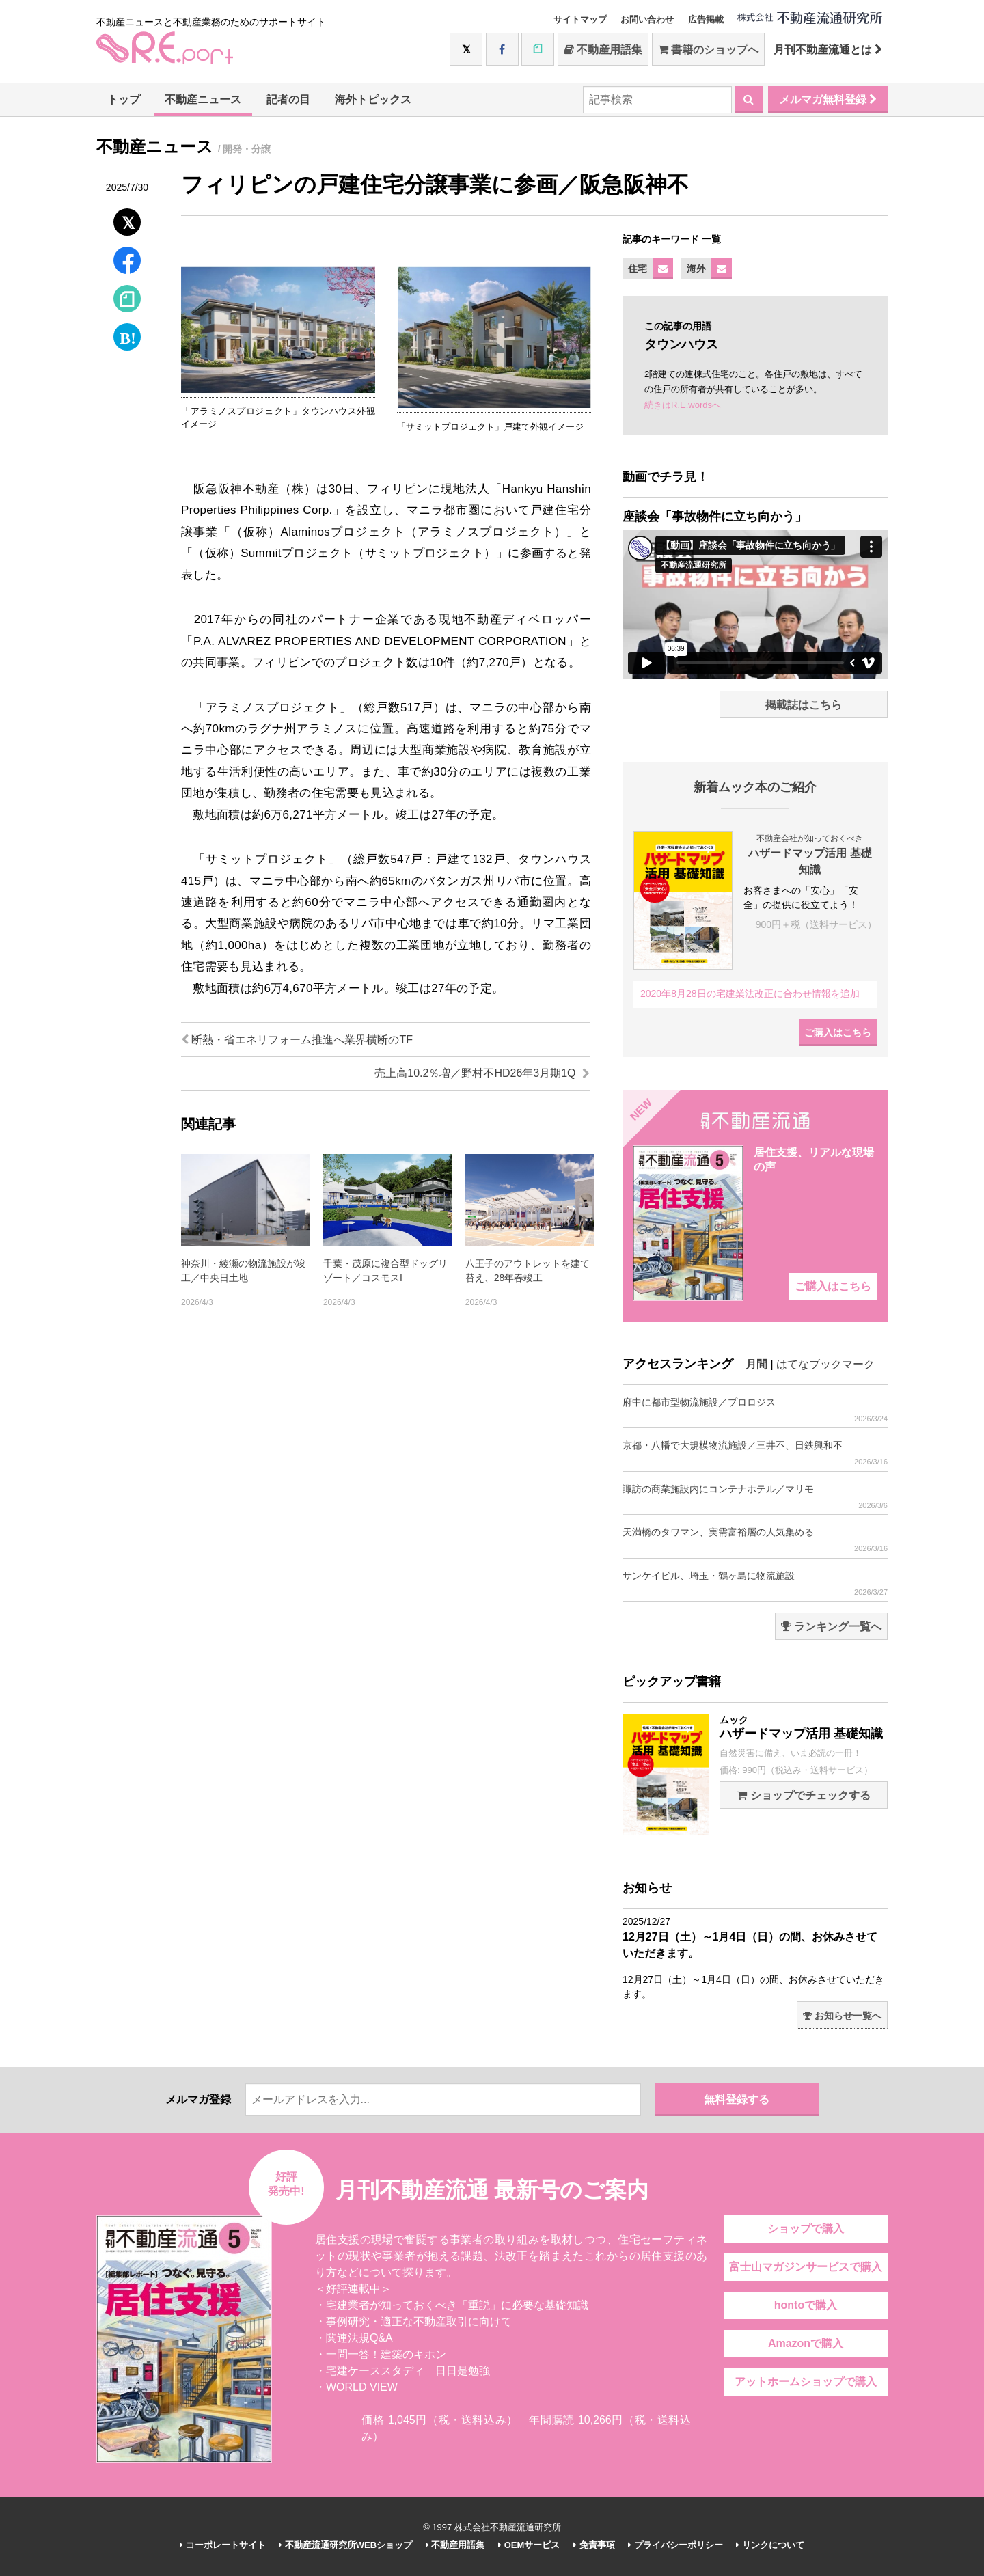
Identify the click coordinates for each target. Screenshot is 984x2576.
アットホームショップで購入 (806, 2381)
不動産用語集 (603, 49)
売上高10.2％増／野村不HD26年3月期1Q (482, 1073)
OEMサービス (529, 2545)
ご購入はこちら (837, 1032)
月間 (756, 1364)
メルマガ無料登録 (828, 99)
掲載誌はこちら (803, 705)
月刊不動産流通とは (828, 49)
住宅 (637, 268)
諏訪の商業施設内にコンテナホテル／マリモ (755, 1496)
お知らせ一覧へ (842, 2015)
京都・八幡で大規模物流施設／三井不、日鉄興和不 (755, 1453)
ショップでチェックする (803, 1795)
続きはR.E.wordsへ (682, 405)
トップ (123, 99)
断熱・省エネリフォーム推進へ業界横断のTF (297, 1039)
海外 (696, 268)
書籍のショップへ (708, 49)
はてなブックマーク (825, 1364)
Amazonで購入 (805, 2343)
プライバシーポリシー (675, 2545)
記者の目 (288, 99)
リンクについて (770, 2545)
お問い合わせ (647, 19)
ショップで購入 (805, 2228)
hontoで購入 (805, 2305)
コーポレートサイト (223, 2545)
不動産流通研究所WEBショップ (345, 2545)
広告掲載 (706, 19)
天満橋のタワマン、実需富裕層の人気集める (755, 1539)
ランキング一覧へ (831, 1626)
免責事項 (594, 2545)
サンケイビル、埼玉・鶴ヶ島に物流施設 (755, 1583)
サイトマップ (580, 19)
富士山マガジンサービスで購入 (805, 2267)
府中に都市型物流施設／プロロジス (755, 1410)
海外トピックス (373, 99)
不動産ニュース (203, 99)
